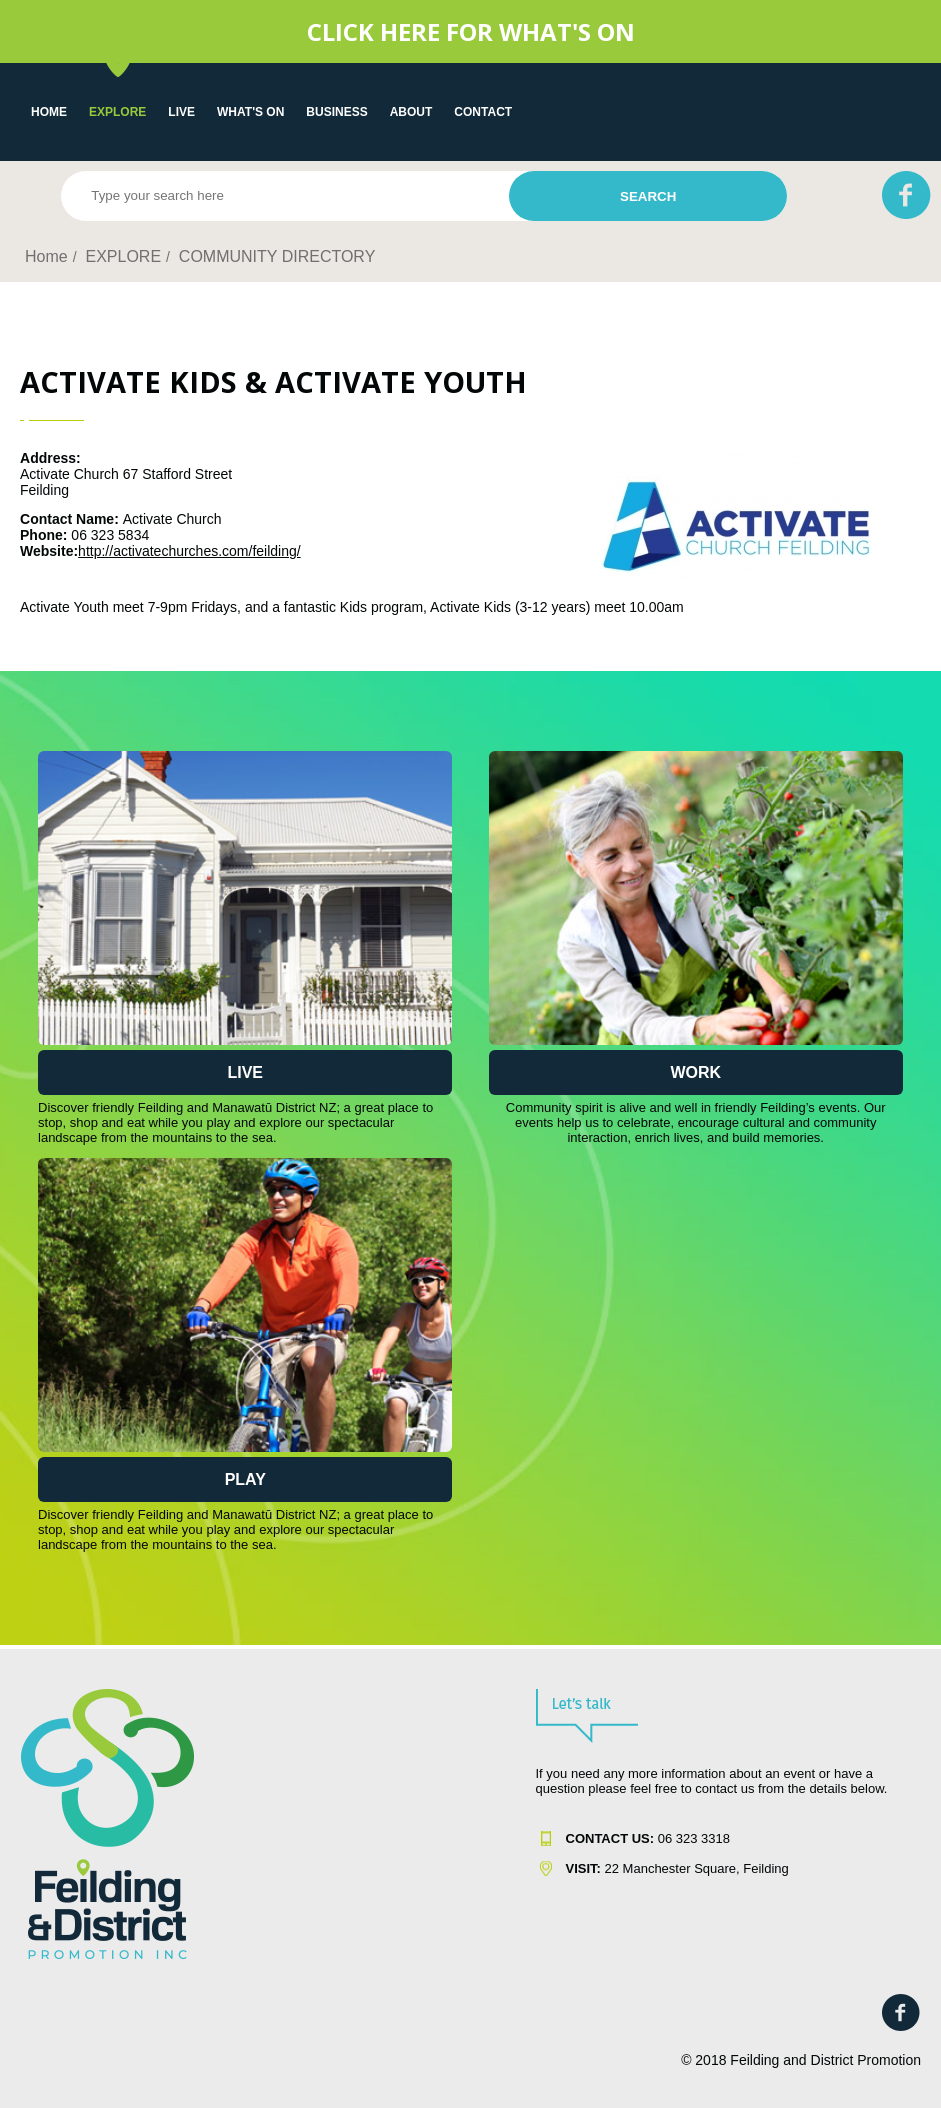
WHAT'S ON (250, 112)
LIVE (181, 112)
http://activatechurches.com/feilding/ (189, 551)
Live (245, 1072)
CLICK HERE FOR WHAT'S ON (471, 31)
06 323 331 (644, 1838)
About (411, 112)
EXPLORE (117, 112)
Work (695, 1072)
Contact (483, 112)
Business (336, 112)
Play (245, 1479)
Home (49, 112)
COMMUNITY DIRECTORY (277, 256)
